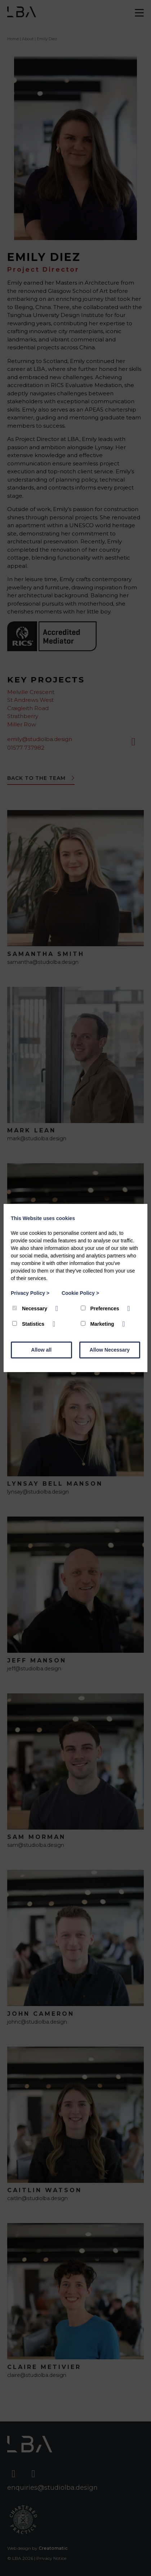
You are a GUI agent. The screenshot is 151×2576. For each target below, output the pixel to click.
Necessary (30, 1308)
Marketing (98, 1324)
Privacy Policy (30, 1293)
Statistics (29, 1324)
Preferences (101, 1308)
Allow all (41, 1350)
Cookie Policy (80, 1293)
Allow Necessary (110, 1350)
